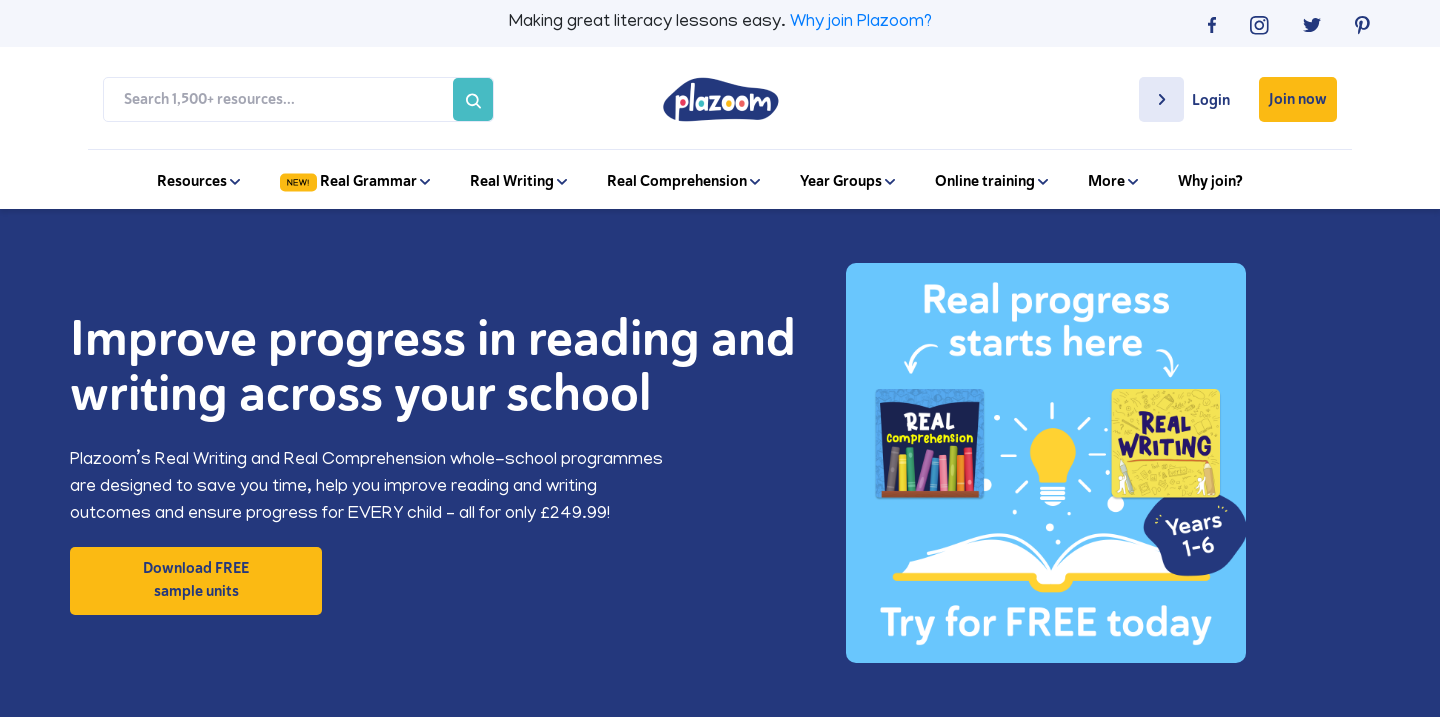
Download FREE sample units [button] (196, 579)
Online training (991, 181)
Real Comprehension (683, 181)
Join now (1298, 99)
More (1113, 181)
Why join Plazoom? (861, 23)
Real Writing (518, 181)
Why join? (1210, 181)
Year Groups (847, 181)
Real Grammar (355, 181)
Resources (198, 181)
